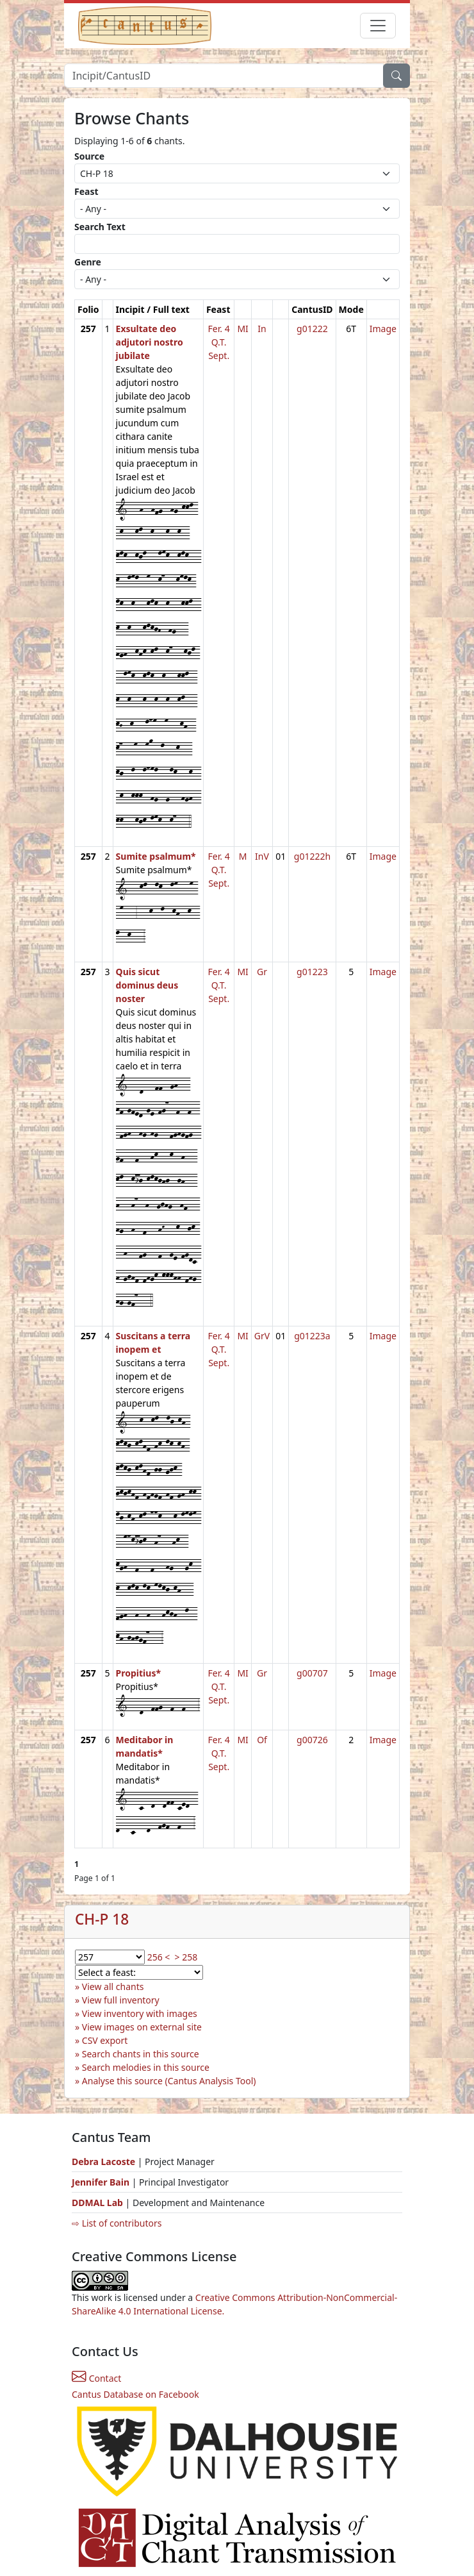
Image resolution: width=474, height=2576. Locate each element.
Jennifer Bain (102, 2182)
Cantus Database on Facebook (135, 2394)
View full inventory (120, 2000)
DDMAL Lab (97, 2202)
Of (262, 1740)
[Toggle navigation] (378, 25)
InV (262, 856)
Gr (262, 972)
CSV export (105, 2040)
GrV (262, 1336)
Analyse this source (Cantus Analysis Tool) (169, 2081)
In (261, 328)
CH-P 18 (102, 1919)
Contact (96, 2378)
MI (242, 328)
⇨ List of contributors (116, 2223)
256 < (158, 1957)
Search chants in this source (140, 2054)
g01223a (312, 1336)
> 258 (186, 1957)
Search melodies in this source (145, 2067)
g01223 (312, 972)
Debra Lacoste (103, 2161)
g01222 (312, 328)
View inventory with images (139, 2013)
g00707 (312, 1673)
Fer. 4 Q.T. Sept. (219, 342)
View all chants (113, 1986)
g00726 (312, 1740)
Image (383, 328)
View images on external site (142, 2027)
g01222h (312, 856)
